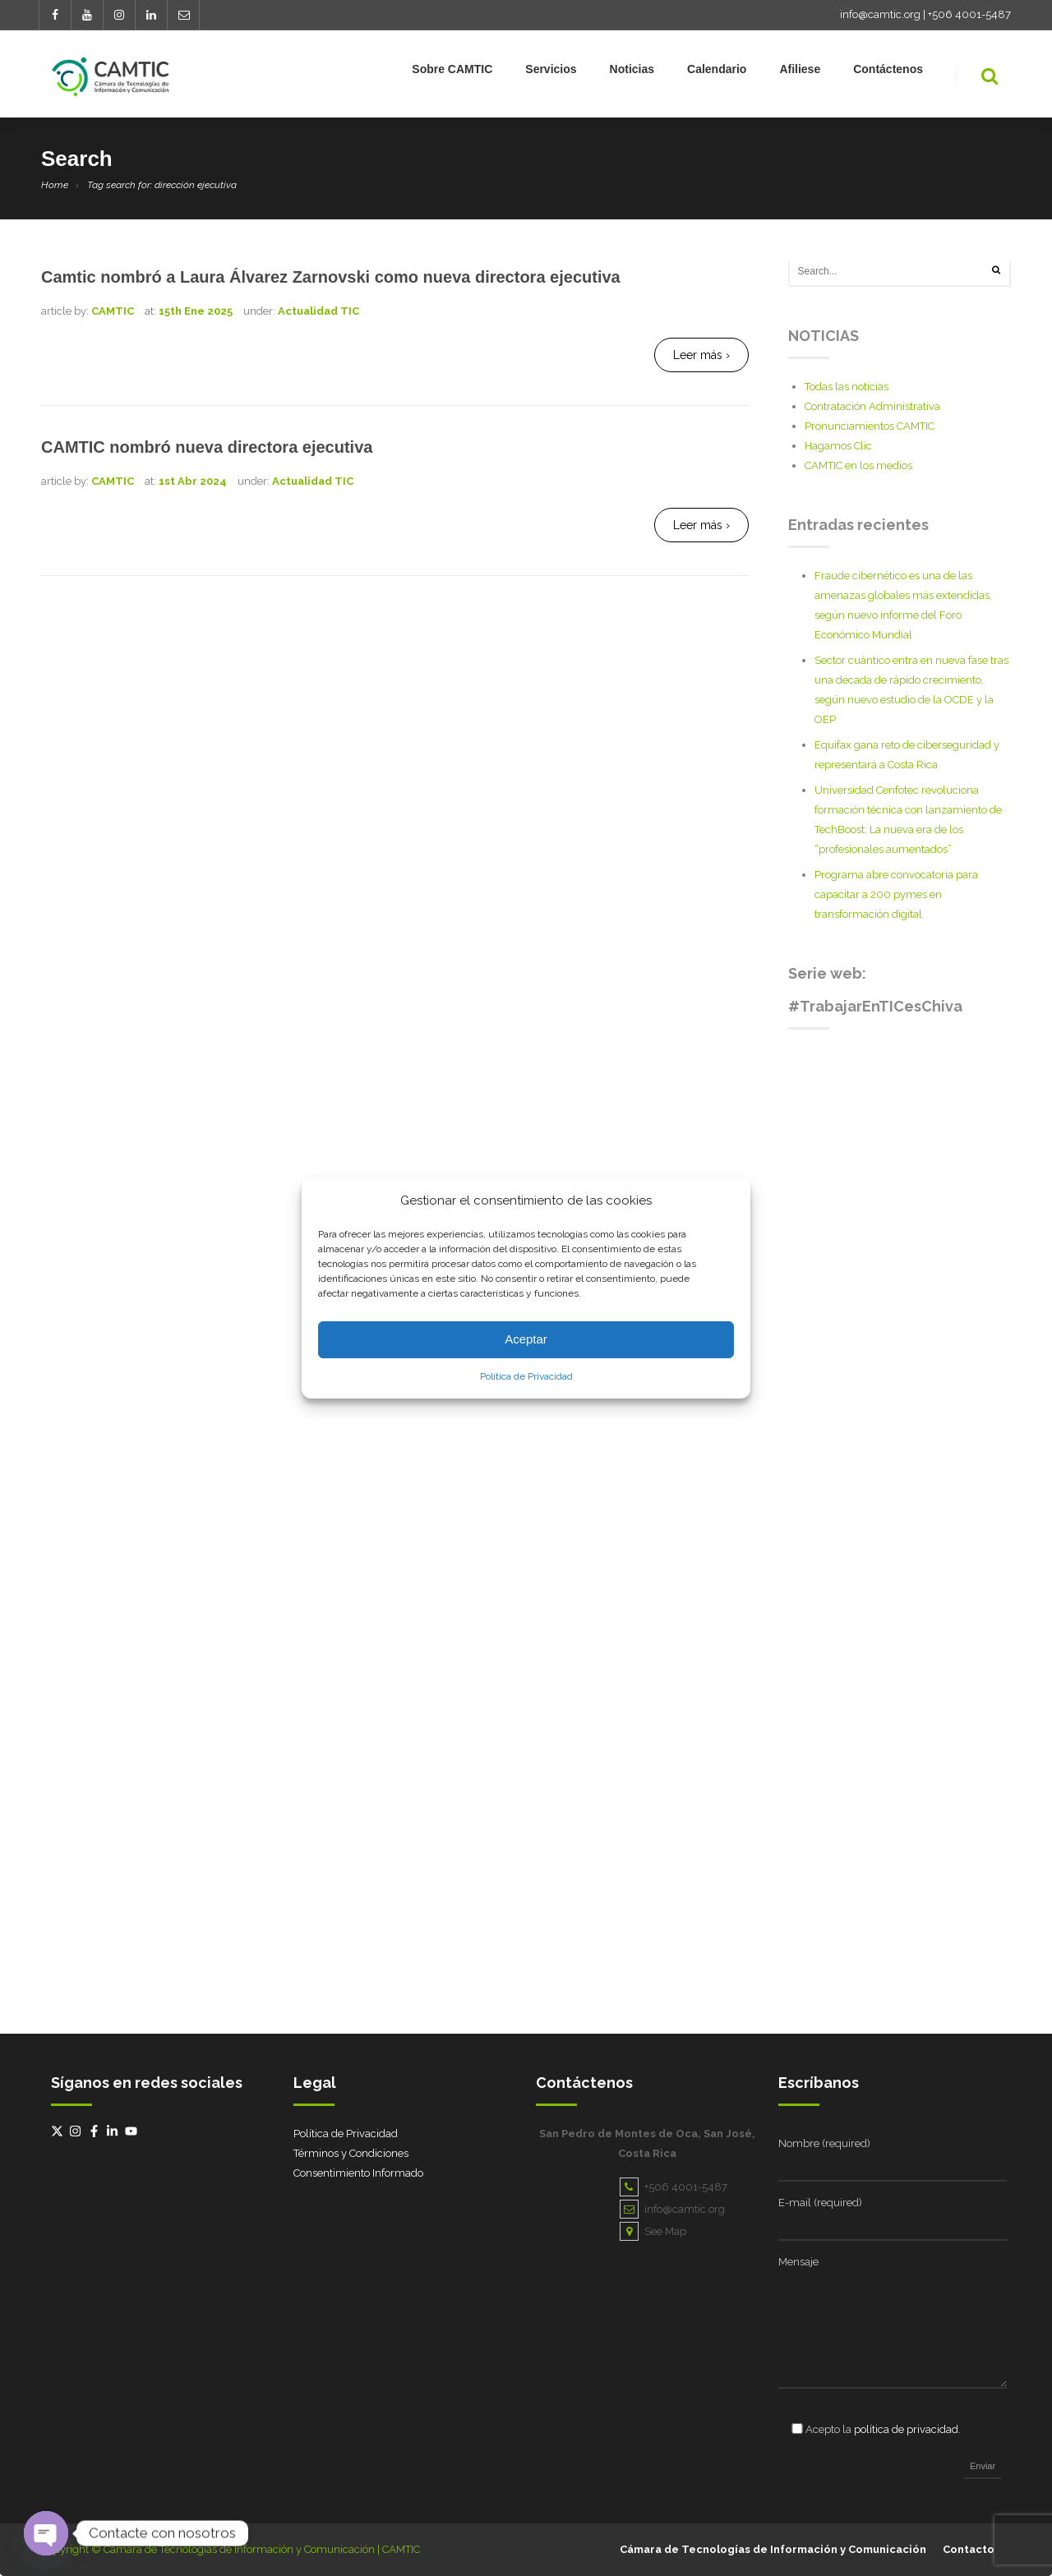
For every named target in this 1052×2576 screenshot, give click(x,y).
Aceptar (526, 1339)
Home (54, 185)
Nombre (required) (824, 2143)
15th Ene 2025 (196, 311)
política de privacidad (906, 2429)
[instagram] (77, 2131)
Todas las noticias (846, 386)
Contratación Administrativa (872, 406)
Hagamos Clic (838, 446)
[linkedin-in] (114, 2131)
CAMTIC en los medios (858, 465)
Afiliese (799, 72)
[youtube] (133, 2131)
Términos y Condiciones (350, 2153)
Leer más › (701, 355)
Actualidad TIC (318, 311)
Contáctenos (888, 72)
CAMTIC (112, 311)
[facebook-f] (96, 2131)
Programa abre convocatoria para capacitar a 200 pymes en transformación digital (896, 894)
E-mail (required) (820, 2202)
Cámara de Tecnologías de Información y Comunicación (773, 2549)
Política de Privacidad (526, 1376)
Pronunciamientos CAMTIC (869, 426)
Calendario (716, 72)
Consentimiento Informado (358, 2173)
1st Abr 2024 (193, 481)
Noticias (632, 72)
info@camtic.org (880, 14)
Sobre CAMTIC (452, 72)
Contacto (968, 2549)
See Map (653, 2231)
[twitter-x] (59, 2131)
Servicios (550, 72)
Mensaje (798, 2262)
